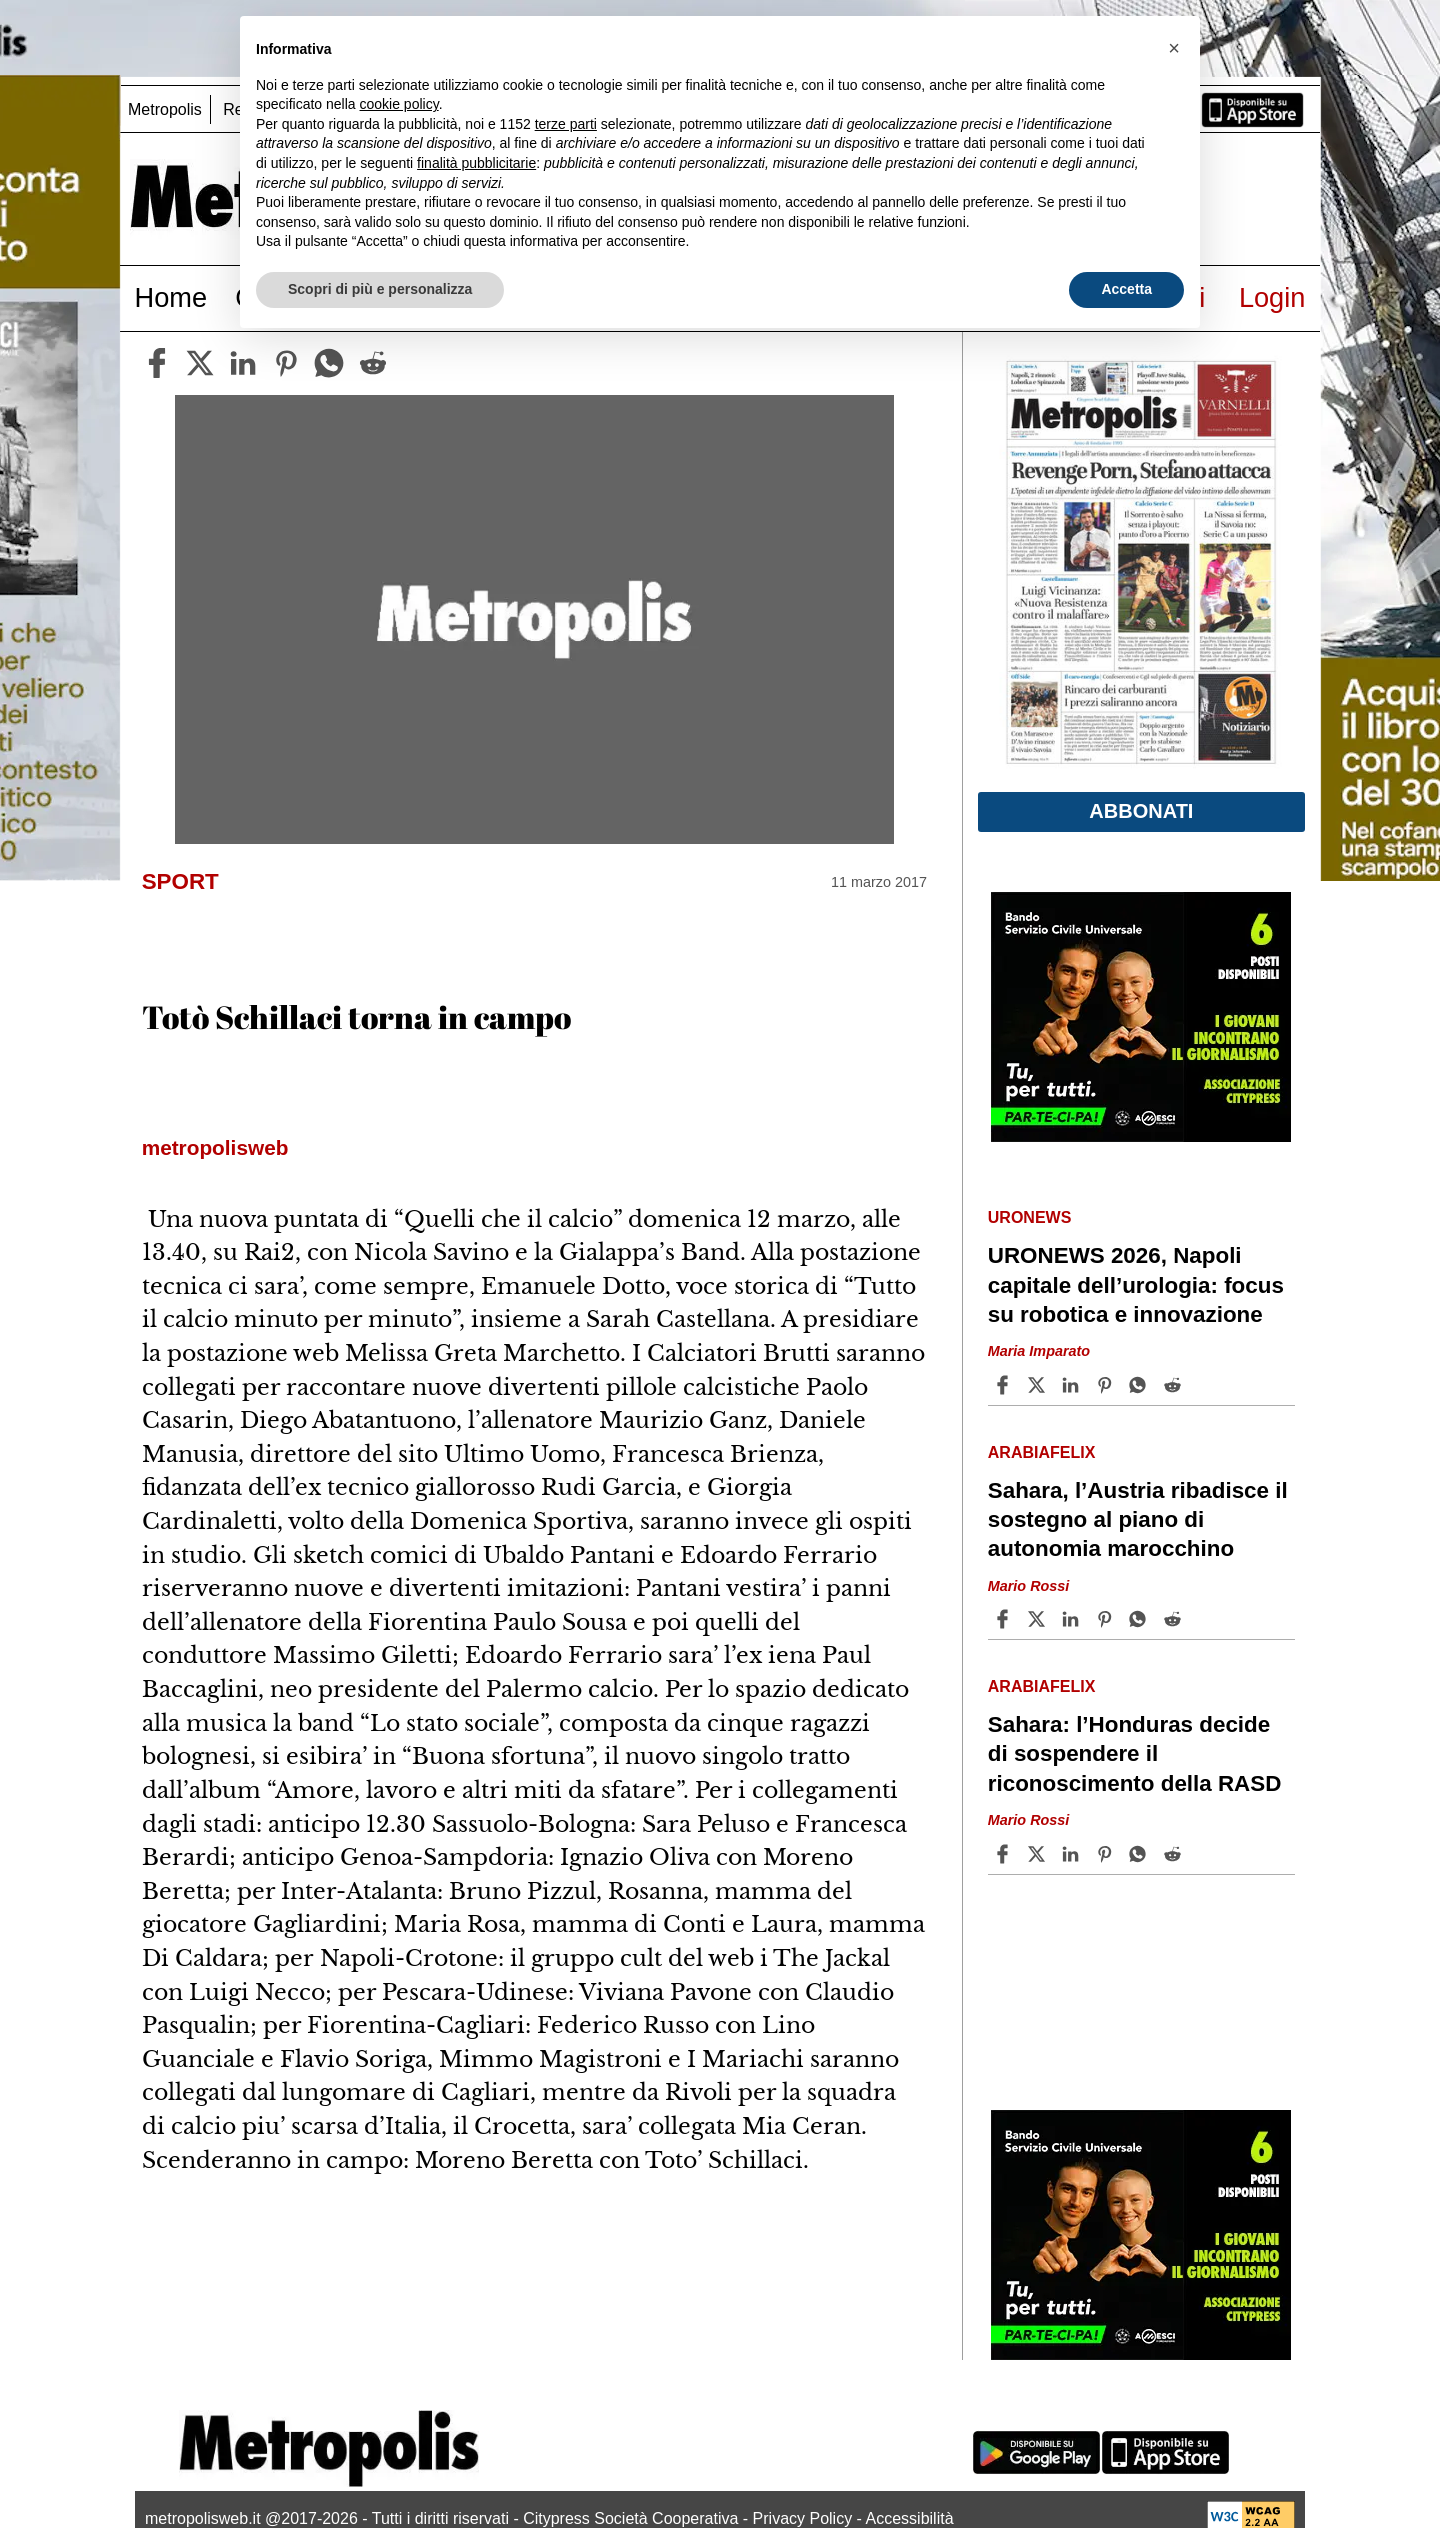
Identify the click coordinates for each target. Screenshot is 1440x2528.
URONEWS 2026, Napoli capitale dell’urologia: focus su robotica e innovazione (1136, 1284)
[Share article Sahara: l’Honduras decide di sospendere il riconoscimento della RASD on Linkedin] (1073, 1854)
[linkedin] (243, 363)
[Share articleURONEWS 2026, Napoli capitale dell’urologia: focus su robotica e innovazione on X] (1039, 1385)
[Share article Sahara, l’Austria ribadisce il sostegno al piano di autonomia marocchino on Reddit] (1175, 1619)
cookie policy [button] (399, 104)
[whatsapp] (329, 363)
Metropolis (165, 109)
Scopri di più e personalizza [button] (380, 289)
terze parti (566, 124)
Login (1272, 297)
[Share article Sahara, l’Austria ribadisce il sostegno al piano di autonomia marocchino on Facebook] (1005, 1619)
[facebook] (157, 363)
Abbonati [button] (1141, 811)
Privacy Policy (803, 2518)
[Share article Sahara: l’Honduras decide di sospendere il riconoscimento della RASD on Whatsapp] (1141, 1854)
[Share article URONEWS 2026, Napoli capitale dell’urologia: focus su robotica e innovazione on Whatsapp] (1141, 1385)
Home (171, 297)
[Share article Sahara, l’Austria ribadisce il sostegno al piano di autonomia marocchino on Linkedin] (1073, 1619)
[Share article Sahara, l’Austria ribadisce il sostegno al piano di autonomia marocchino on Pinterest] (1107, 1619)
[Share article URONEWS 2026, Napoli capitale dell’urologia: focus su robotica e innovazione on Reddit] (1175, 1385)
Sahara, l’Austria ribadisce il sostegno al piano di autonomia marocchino (1138, 1519)
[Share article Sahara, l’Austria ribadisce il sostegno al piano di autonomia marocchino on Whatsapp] (1141, 1619)
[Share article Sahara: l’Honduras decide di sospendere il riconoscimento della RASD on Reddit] (1175, 1854)
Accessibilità (910, 2518)
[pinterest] (286, 363)
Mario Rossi (1029, 1586)
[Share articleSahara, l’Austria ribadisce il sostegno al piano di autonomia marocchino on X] (1039, 1619)
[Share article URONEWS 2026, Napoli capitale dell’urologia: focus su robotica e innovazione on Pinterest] (1107, 1385)
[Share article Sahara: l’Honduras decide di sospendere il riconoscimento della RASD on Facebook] (1005, 1854)
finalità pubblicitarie (476, 163)
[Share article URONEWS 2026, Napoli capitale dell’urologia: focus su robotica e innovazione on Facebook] (1005, 1385)
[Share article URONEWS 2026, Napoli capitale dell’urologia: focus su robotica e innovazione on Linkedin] (1073, 1385)
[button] (1174, 48)
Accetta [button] (1126, 289)
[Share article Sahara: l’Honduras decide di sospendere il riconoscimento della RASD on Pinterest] (1107, 1854)
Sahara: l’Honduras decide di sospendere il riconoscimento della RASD (1135, 1753)
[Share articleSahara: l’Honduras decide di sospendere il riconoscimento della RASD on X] (1039, 1854)
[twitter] (200, 363)
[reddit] (373, 363)
